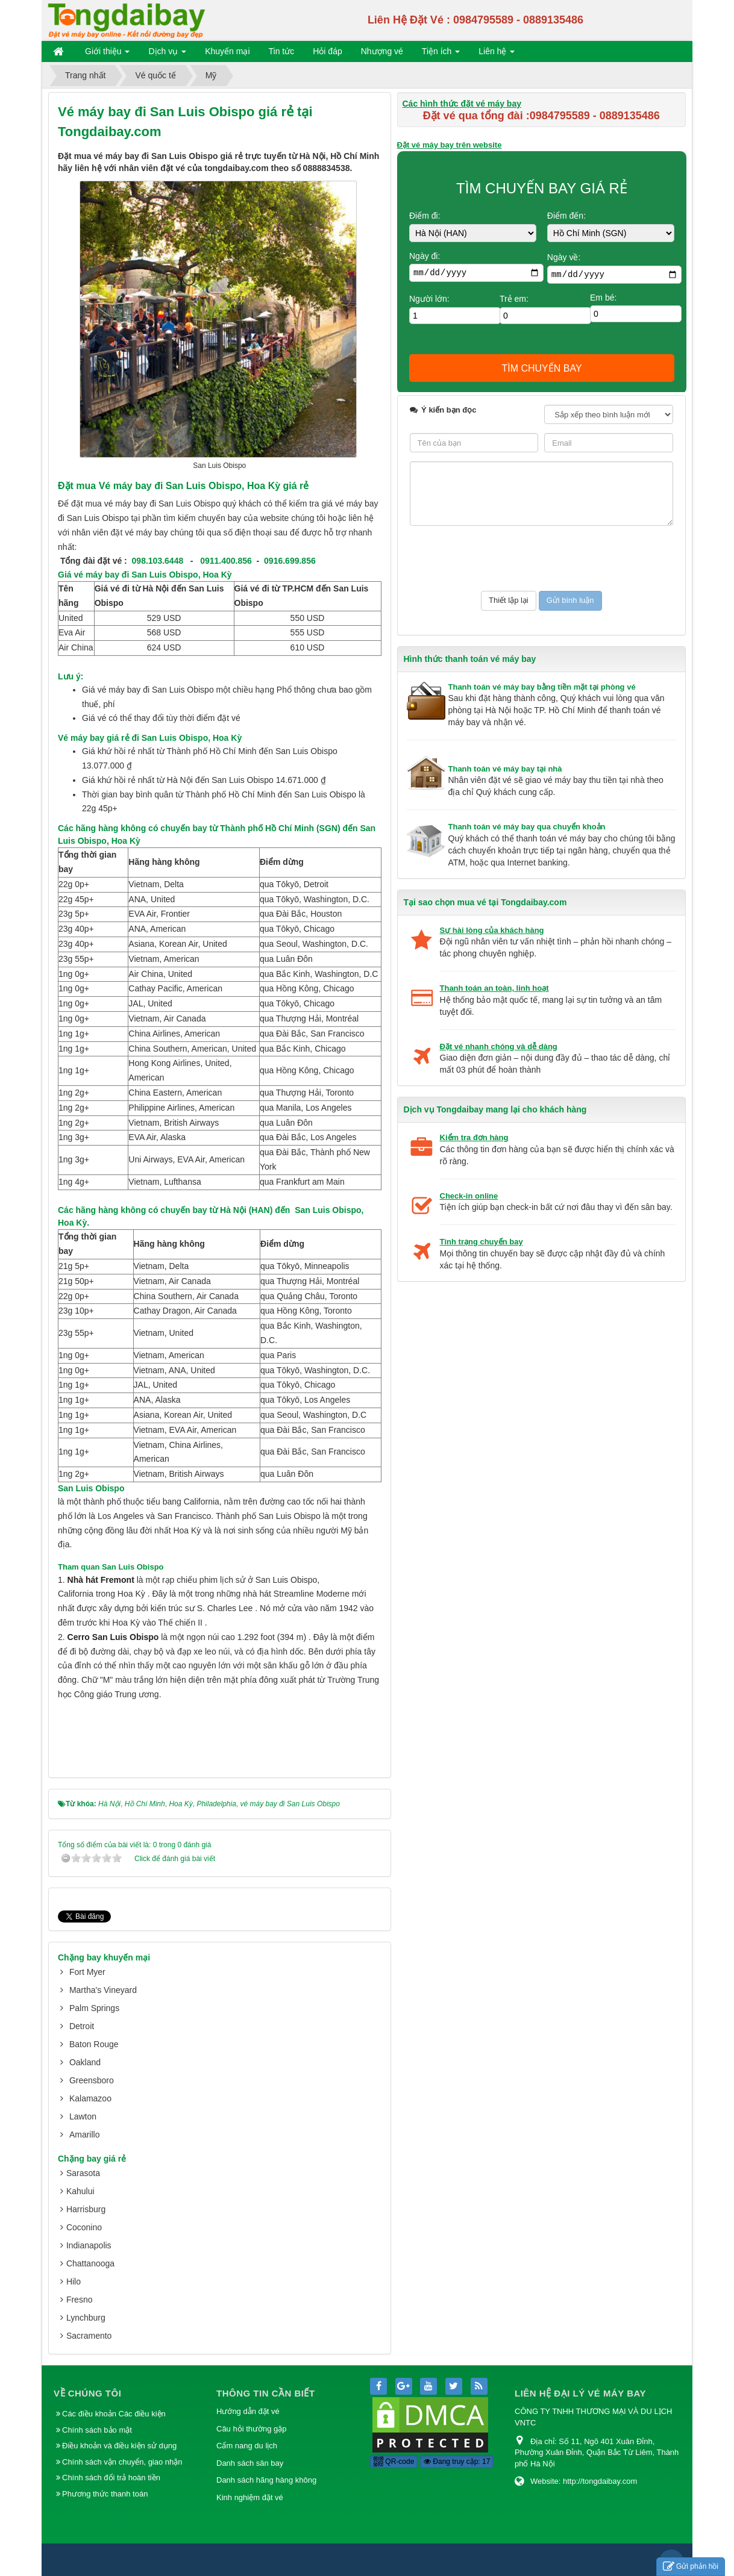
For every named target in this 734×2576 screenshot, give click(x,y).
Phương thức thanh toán (105, 2493)
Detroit (81, 2026)
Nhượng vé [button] (382, 51)
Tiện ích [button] (441, 53)
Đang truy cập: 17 (457, 2461)
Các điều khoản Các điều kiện (114, 2413)
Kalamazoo (90, 2098)
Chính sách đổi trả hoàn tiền (111, 2477)
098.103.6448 (158, 561)
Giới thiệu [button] (107, 53)
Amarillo (84, 2134)
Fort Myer (87, 1972)
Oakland (85, 2062)
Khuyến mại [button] (227, 51)
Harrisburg (85, 2209)
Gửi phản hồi (690, 2566)
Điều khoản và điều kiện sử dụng (119, 2445)
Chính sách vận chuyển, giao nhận (122, 2461)
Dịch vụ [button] (167, 53)
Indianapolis (88, 2245)
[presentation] (501, 558)
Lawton (82, 2116)
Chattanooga (90, 2263)
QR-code (394, 2461)
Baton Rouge (94, 2044)
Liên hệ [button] (496, 53)
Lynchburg (85, 2317)
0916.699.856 (290, 561)
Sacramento (88, 2336)
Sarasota (83, 2173)
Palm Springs (94, 2008)
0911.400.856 (226, 561)
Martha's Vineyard (103, 1990)
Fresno (79, 2299)
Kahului (80, 2191)
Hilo (73, 2281)
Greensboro (91, 2080)
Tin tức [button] (282, 51)
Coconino (84, 2227)
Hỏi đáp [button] (327, 51)
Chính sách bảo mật (98, 2429)
